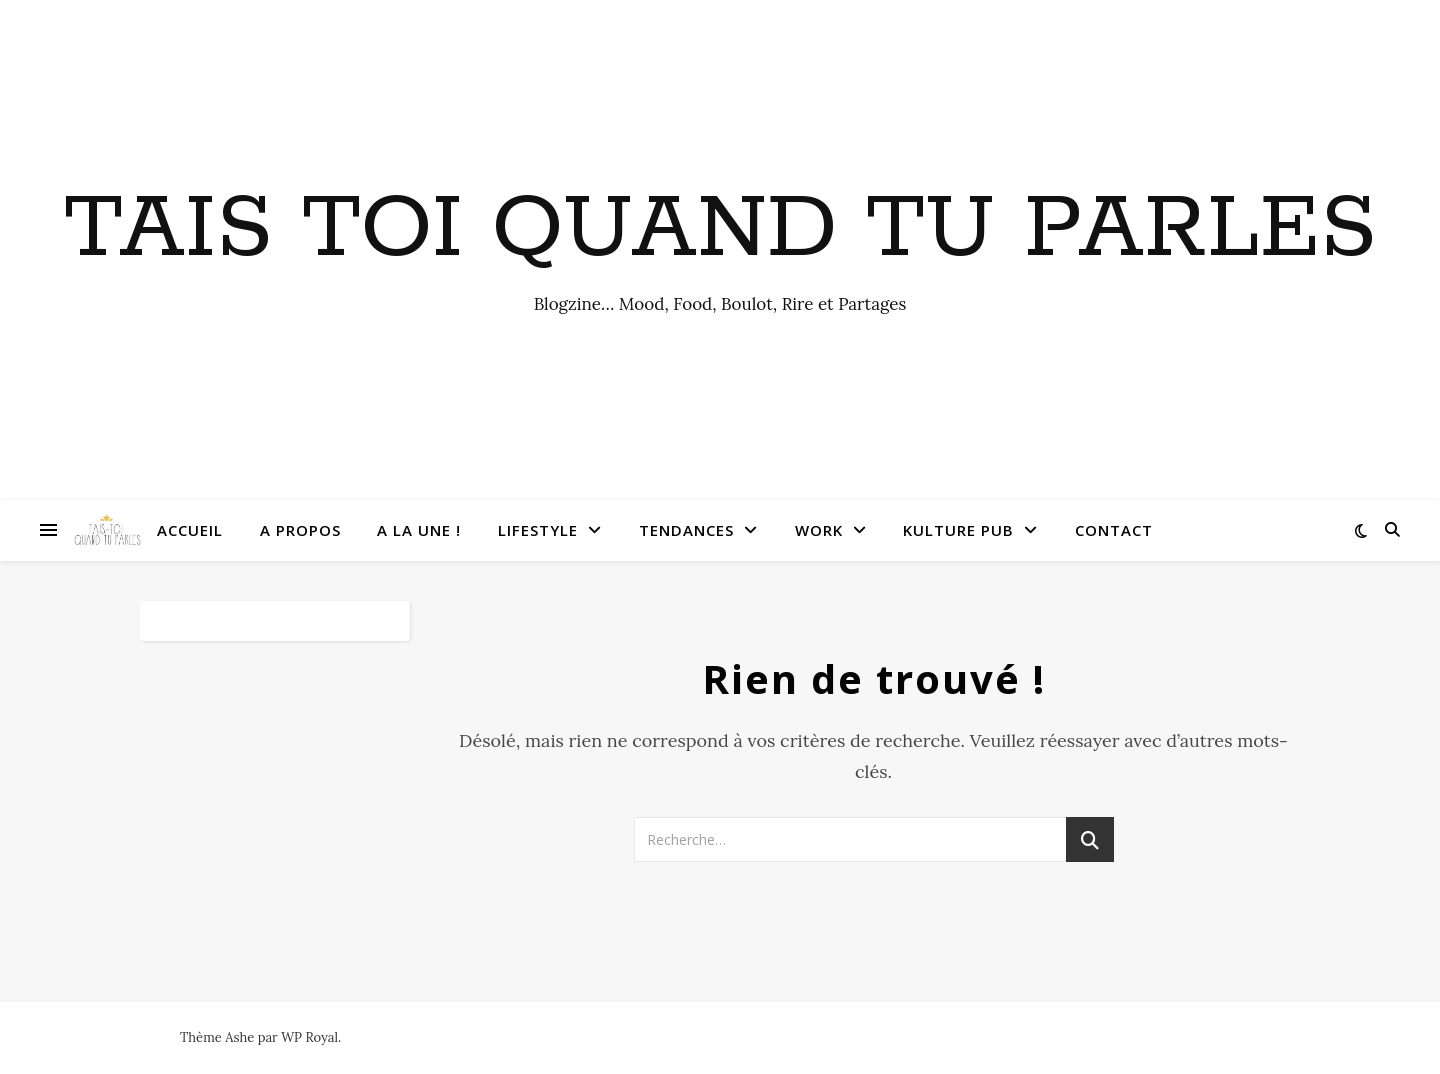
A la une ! (419, 530)
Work (819, 530)
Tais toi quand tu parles (720, 230)
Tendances (686, 530)
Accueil (190, 530)
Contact (1114, 530)
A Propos (300, 530)
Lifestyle (538, 530)
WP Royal (309, 1037)
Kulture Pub (958, 530)
